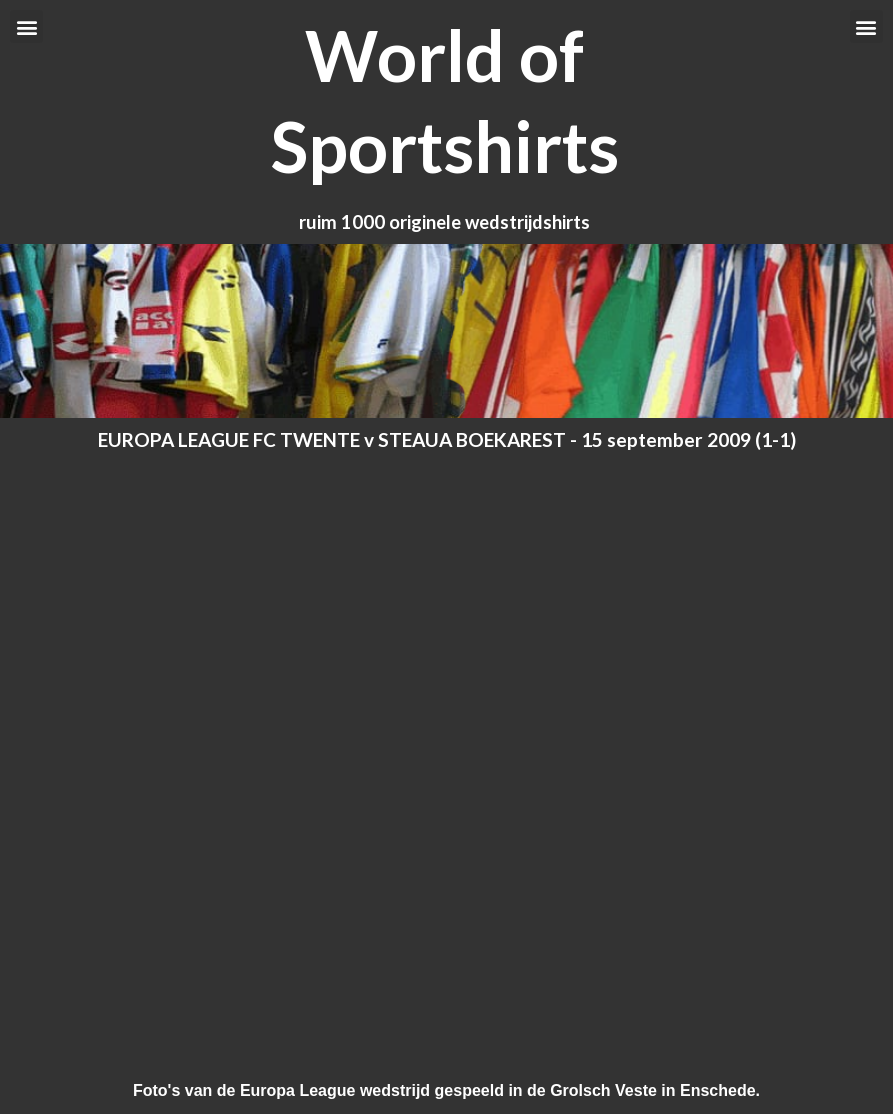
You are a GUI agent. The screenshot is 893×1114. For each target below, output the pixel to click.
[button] (26, 26)
